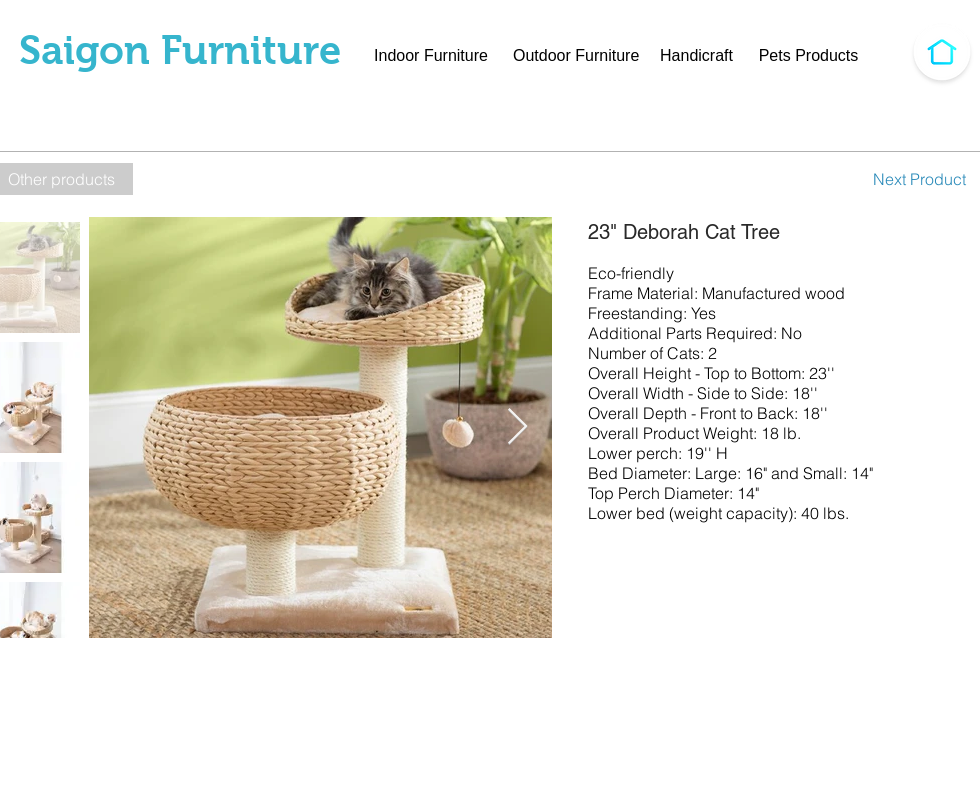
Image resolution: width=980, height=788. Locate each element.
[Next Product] (919, 179)
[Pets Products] (808, 56)
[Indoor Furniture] (431, 56)
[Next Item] (517, 427)
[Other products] (66, 179)
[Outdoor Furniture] (576, 56)
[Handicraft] (696, 56)
